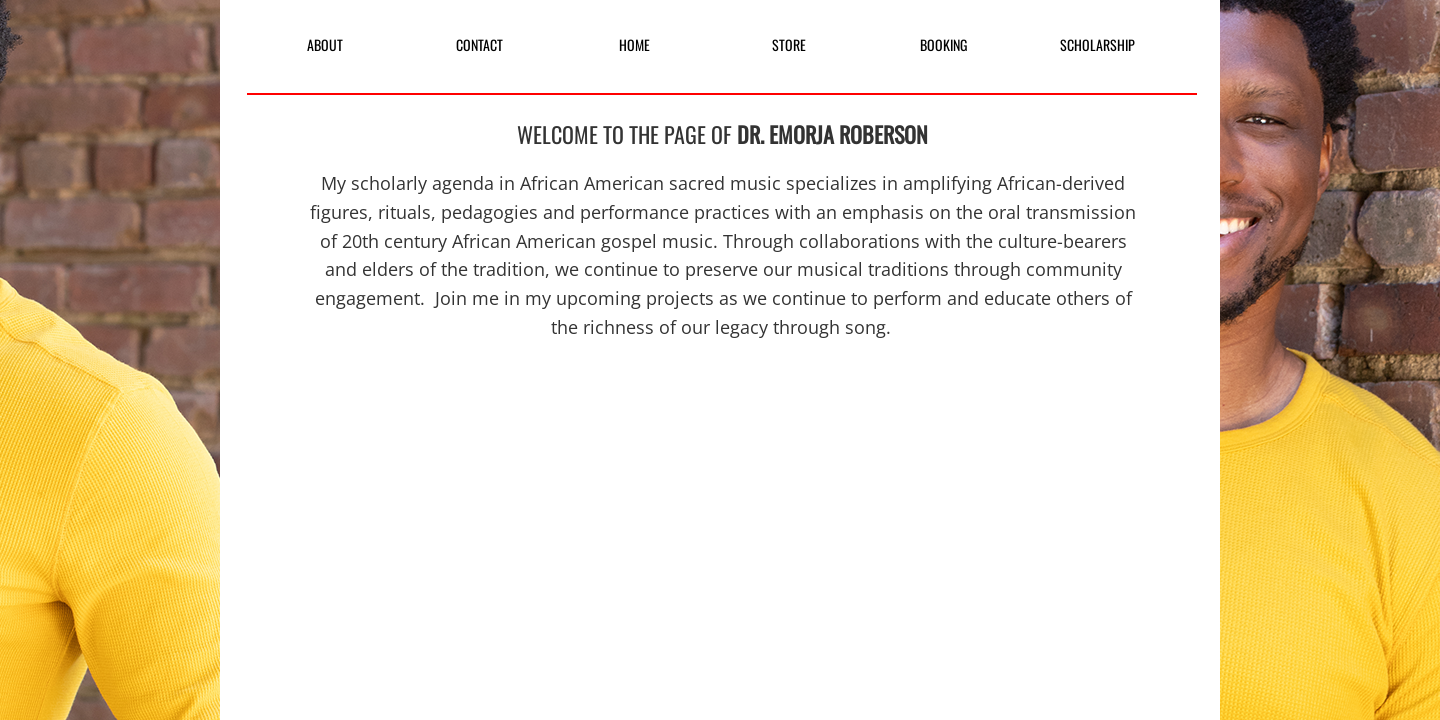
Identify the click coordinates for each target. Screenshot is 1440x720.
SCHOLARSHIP (1097, 44)
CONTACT (479, 44)
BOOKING (943, 44)
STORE (789, 44)
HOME (634, 44)
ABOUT (325, 44)
